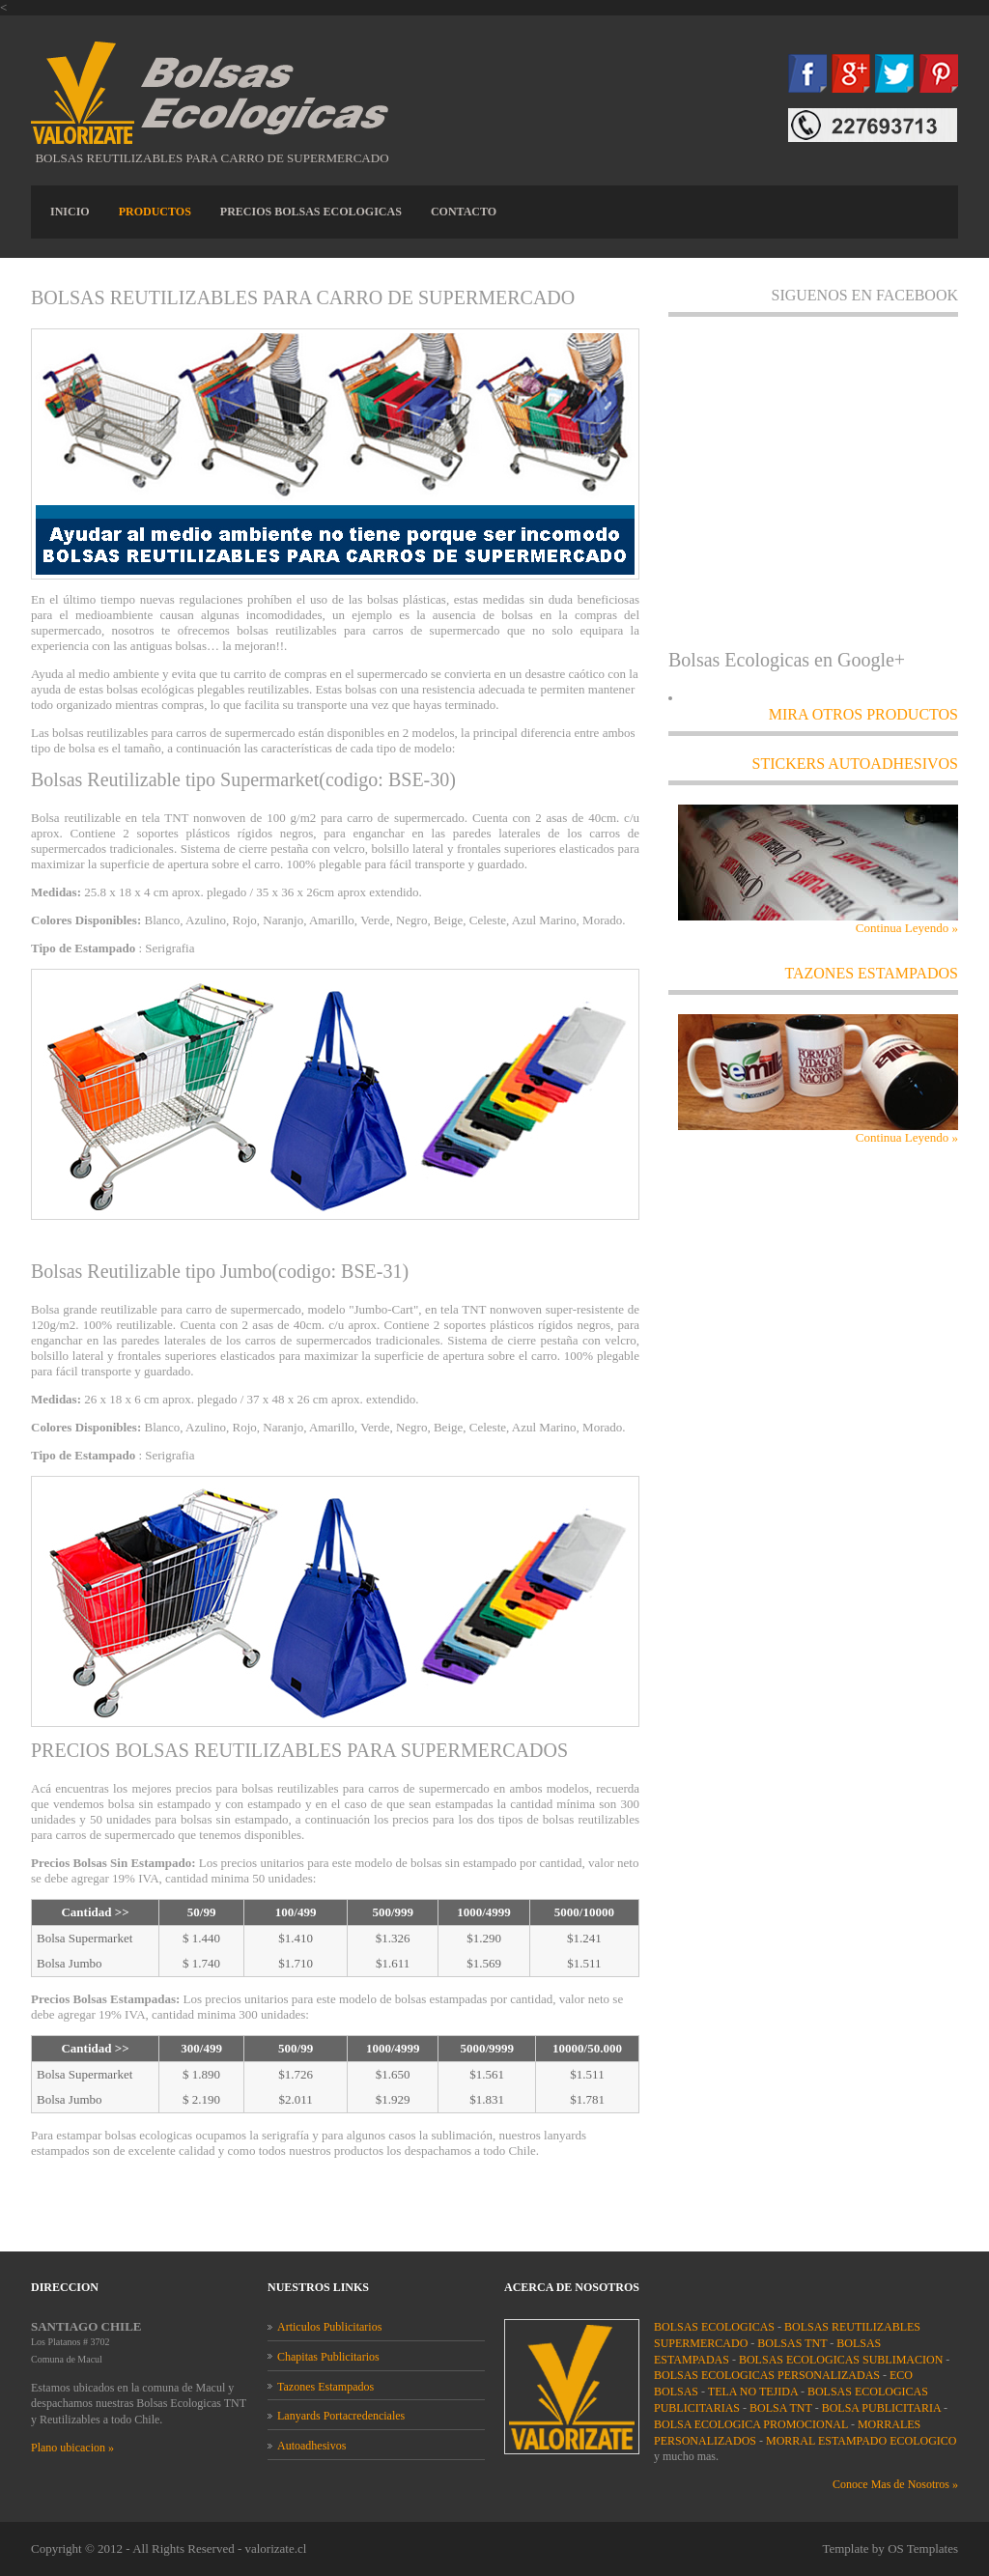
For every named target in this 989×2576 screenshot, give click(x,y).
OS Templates (923, 2548)
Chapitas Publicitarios (328, 2357)
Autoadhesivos (311, 2445)
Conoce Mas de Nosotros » (895, 2484)
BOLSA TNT (782, 2408)
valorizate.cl (275, 2548)
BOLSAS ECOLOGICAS (715, 2327)
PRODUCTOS (155, 211)
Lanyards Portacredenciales (341, 2415)
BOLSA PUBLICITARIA (883, 2408)
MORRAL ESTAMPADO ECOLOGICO (861, 2441)
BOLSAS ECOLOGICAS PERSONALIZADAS (768, 2375)
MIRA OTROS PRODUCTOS (863, 714)
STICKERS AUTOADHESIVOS (854, 763)
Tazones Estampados (325, 2386)
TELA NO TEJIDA (754, 2391)
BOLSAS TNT (793, 2343)
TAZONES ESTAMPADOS (871, 973)
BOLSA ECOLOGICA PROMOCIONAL (752, 2424)
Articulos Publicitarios (329, 2327)
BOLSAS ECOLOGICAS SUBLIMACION (842, 2359)
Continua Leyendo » (907, 927)
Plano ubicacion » (72, 2447)
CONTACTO (463, 211)
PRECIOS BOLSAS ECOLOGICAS (311, 211)
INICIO (70, 211)
